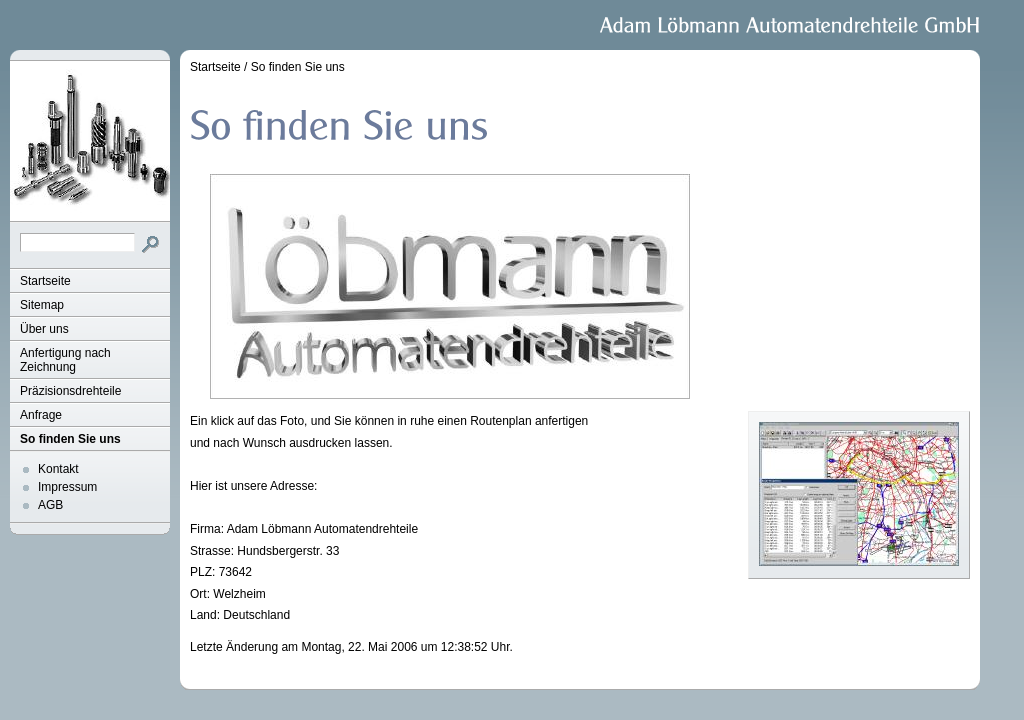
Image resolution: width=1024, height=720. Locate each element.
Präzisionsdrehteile (70, 391)
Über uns (44, 329)
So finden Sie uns (70, 439)
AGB (50, 505)
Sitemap (42, 305)
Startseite (45, 281)
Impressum (67, 487)
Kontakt (58, 469)
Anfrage (41, 415)
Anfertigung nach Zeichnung (65, 360)
